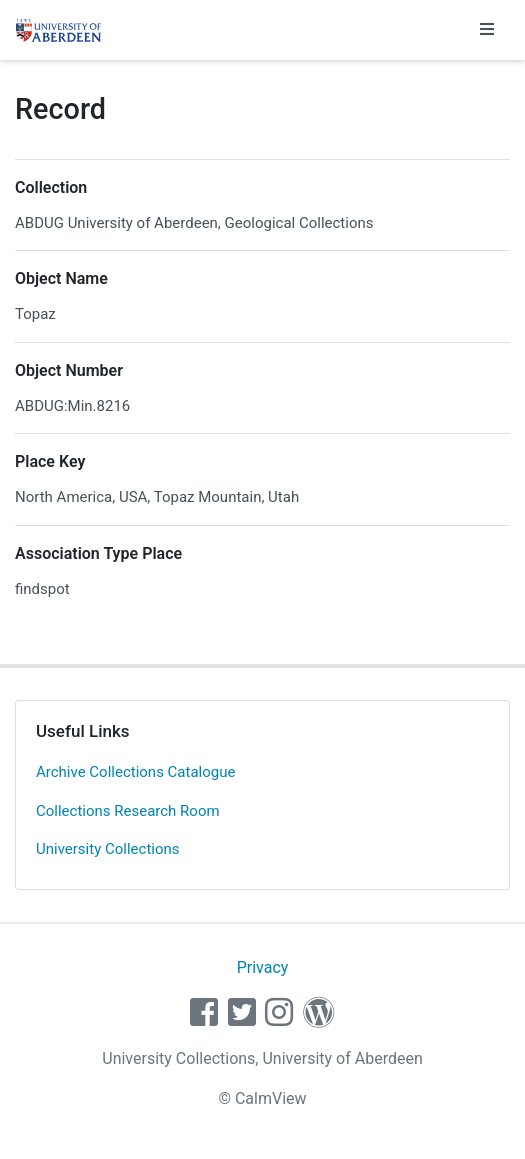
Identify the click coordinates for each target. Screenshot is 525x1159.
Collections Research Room (128, 811)
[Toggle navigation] (487, 30)
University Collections (108, 849)
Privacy (263, 967)
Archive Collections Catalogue (135, 772)
